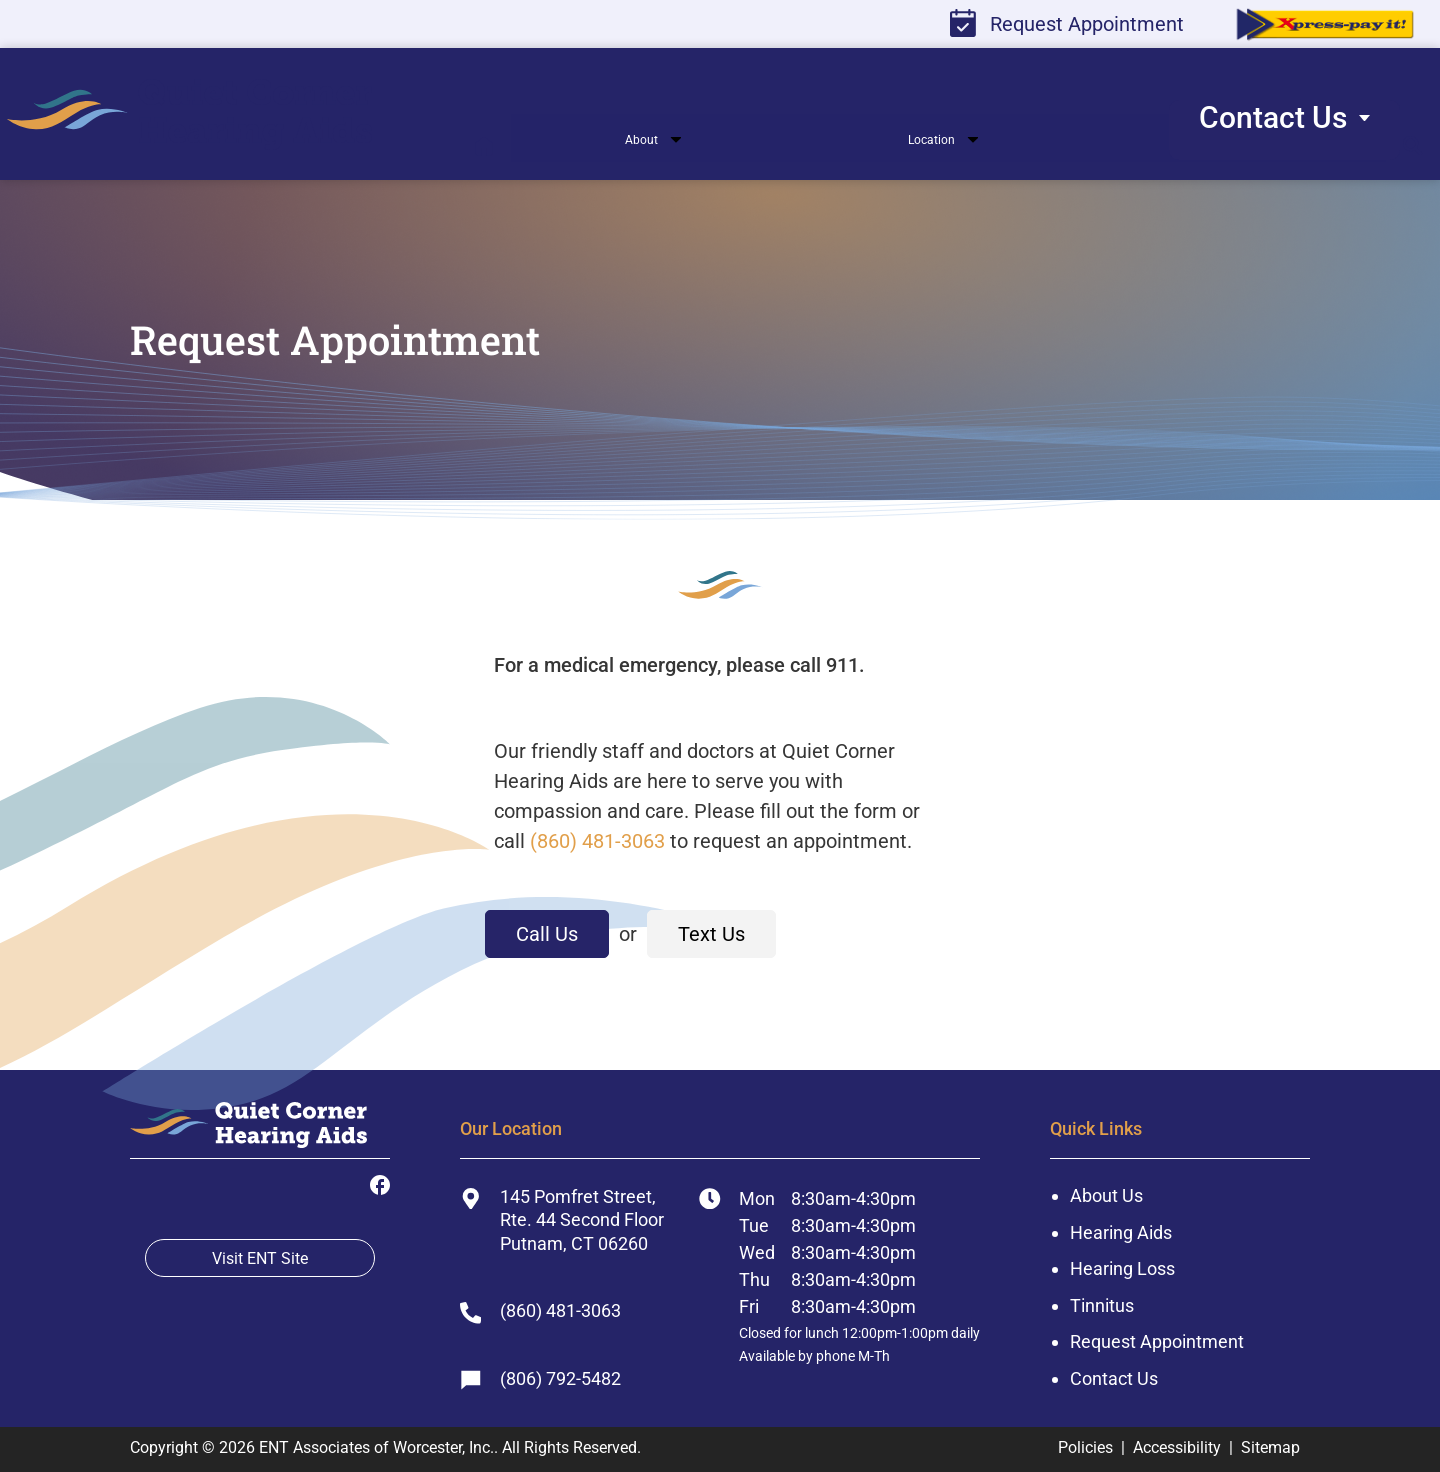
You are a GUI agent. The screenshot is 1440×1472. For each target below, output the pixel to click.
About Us (1106, 1195)
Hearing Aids (1121, 1232)
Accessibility (1177, 1447)
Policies (1085, 1447)
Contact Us (1114, 1378)
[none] (623, 144)
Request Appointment (1067, 23)
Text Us (711, 934)
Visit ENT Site (260, 1258)
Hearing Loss (1122, 1268)
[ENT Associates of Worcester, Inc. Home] (248, 1130)
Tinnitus (1102, 1305)
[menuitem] (234, 114)
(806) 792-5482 (540, 1379)
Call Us (547, 934)
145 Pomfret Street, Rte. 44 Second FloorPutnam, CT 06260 (562, 1220)
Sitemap (1270, 1447)
